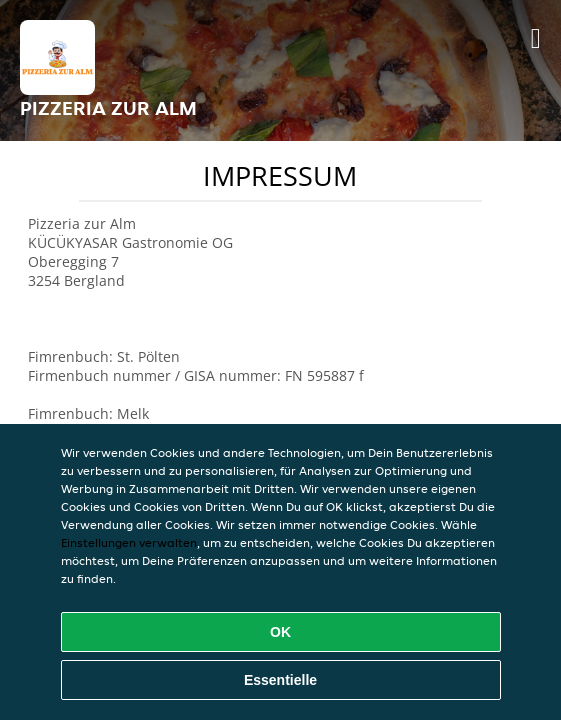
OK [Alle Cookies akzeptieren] (280, 632)
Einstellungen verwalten (129, 542)
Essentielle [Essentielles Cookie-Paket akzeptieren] (280, 680)
